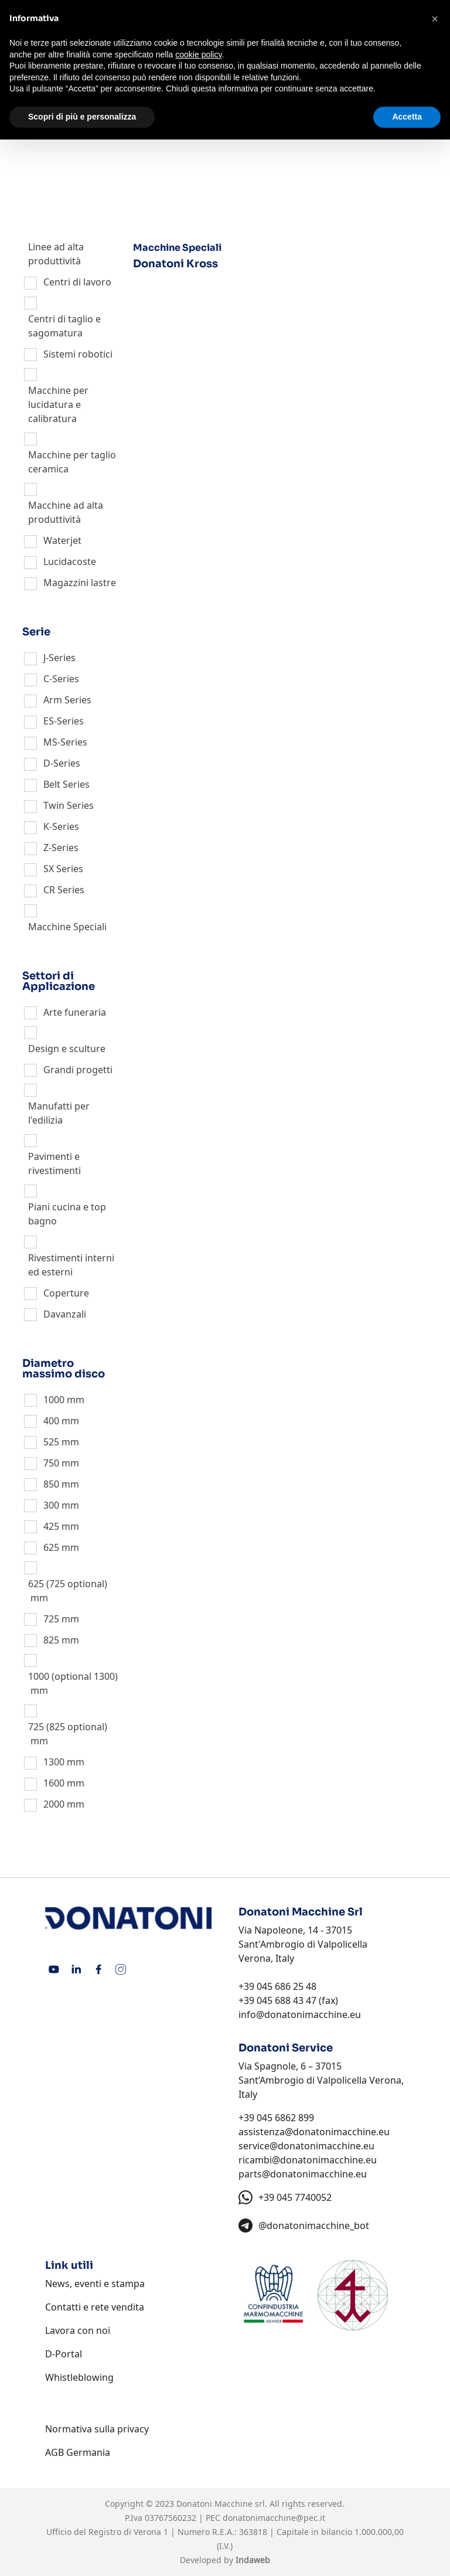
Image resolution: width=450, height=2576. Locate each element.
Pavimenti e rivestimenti (54, 1163)
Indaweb (253, 2559)
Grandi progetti (77, 1069)
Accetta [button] (407, 116)
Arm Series (67, 699)
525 (51, 1441)
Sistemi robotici (77, 354)
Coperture (66, 1293)
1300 (53, 1761)
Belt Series (66, 784)
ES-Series (63, 720)
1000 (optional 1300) (73, 1676)
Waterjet (62, 540)
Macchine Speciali (67, 926)
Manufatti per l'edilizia (59, 1113)
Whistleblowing (79, 2377)
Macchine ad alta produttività (65, 512)
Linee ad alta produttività (56, 253)
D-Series (61, 763)
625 (51, 1547)
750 (51, 1463)
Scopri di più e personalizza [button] (82, 116)
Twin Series (68, 805)
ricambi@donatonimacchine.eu (307, 2159)
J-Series (59, 657)
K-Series (61, 826)
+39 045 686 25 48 (277, 1986)
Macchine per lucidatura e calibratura (58, 404)
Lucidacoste (69, 561)
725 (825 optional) (67, 1726)
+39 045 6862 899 (276, 2117)
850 (51, 1484)
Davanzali (64, 1314)
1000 (53, 1399)
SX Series (63, 868)
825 (51, 1640)
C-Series (61, 678)
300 (51, 1505)
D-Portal (63, 2353)
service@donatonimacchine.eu (306, 2145)
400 (51, 1420)
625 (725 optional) (67, 1583)
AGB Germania (77, 2452)
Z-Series (61, 847)
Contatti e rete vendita (94, 2307)
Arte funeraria (74, 1012)
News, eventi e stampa (95, 2283)
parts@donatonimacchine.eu (302, 2173)
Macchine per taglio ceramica (72, 461)
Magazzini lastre (79, 582)
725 (51, 1618)
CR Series (63, 889)
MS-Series (65, 742)
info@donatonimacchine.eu (299, 2014)
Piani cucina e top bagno (67, 1213)
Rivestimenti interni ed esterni (71, 1264)
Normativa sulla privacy (97, 2428)
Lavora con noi (77, 2330)
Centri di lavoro (77, 281)
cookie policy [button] (198, 54)
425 (51, 1526)
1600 (53, 1783)
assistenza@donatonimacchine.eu (314, 2131)
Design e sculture (66, 1048)
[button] (434, 18)
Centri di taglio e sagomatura (64, 325)
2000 (53, 1804)
